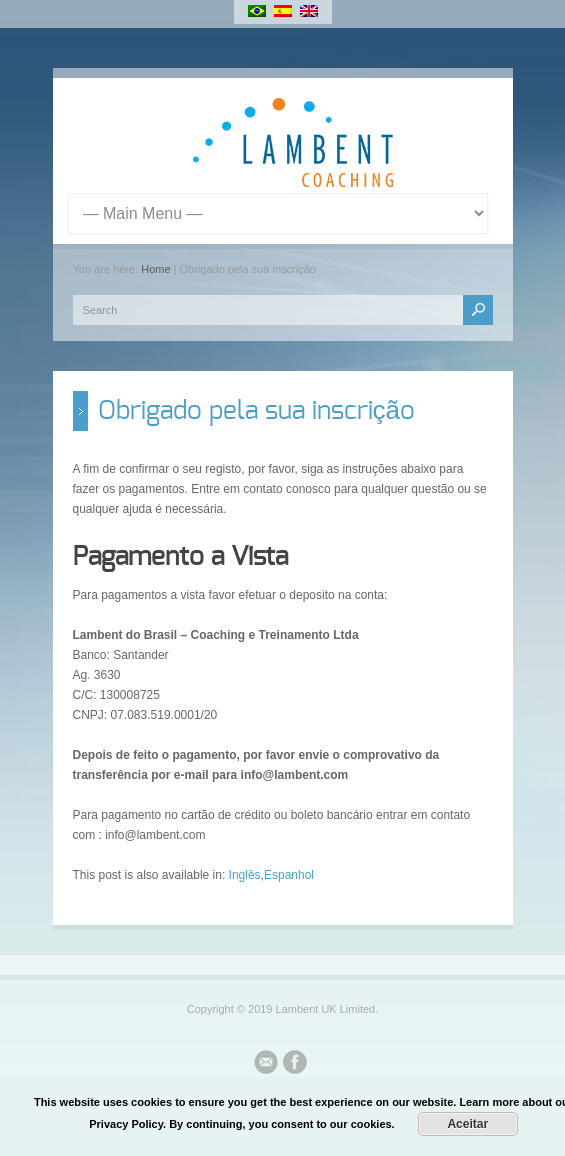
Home (155, 269)
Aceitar (467, 1124)
